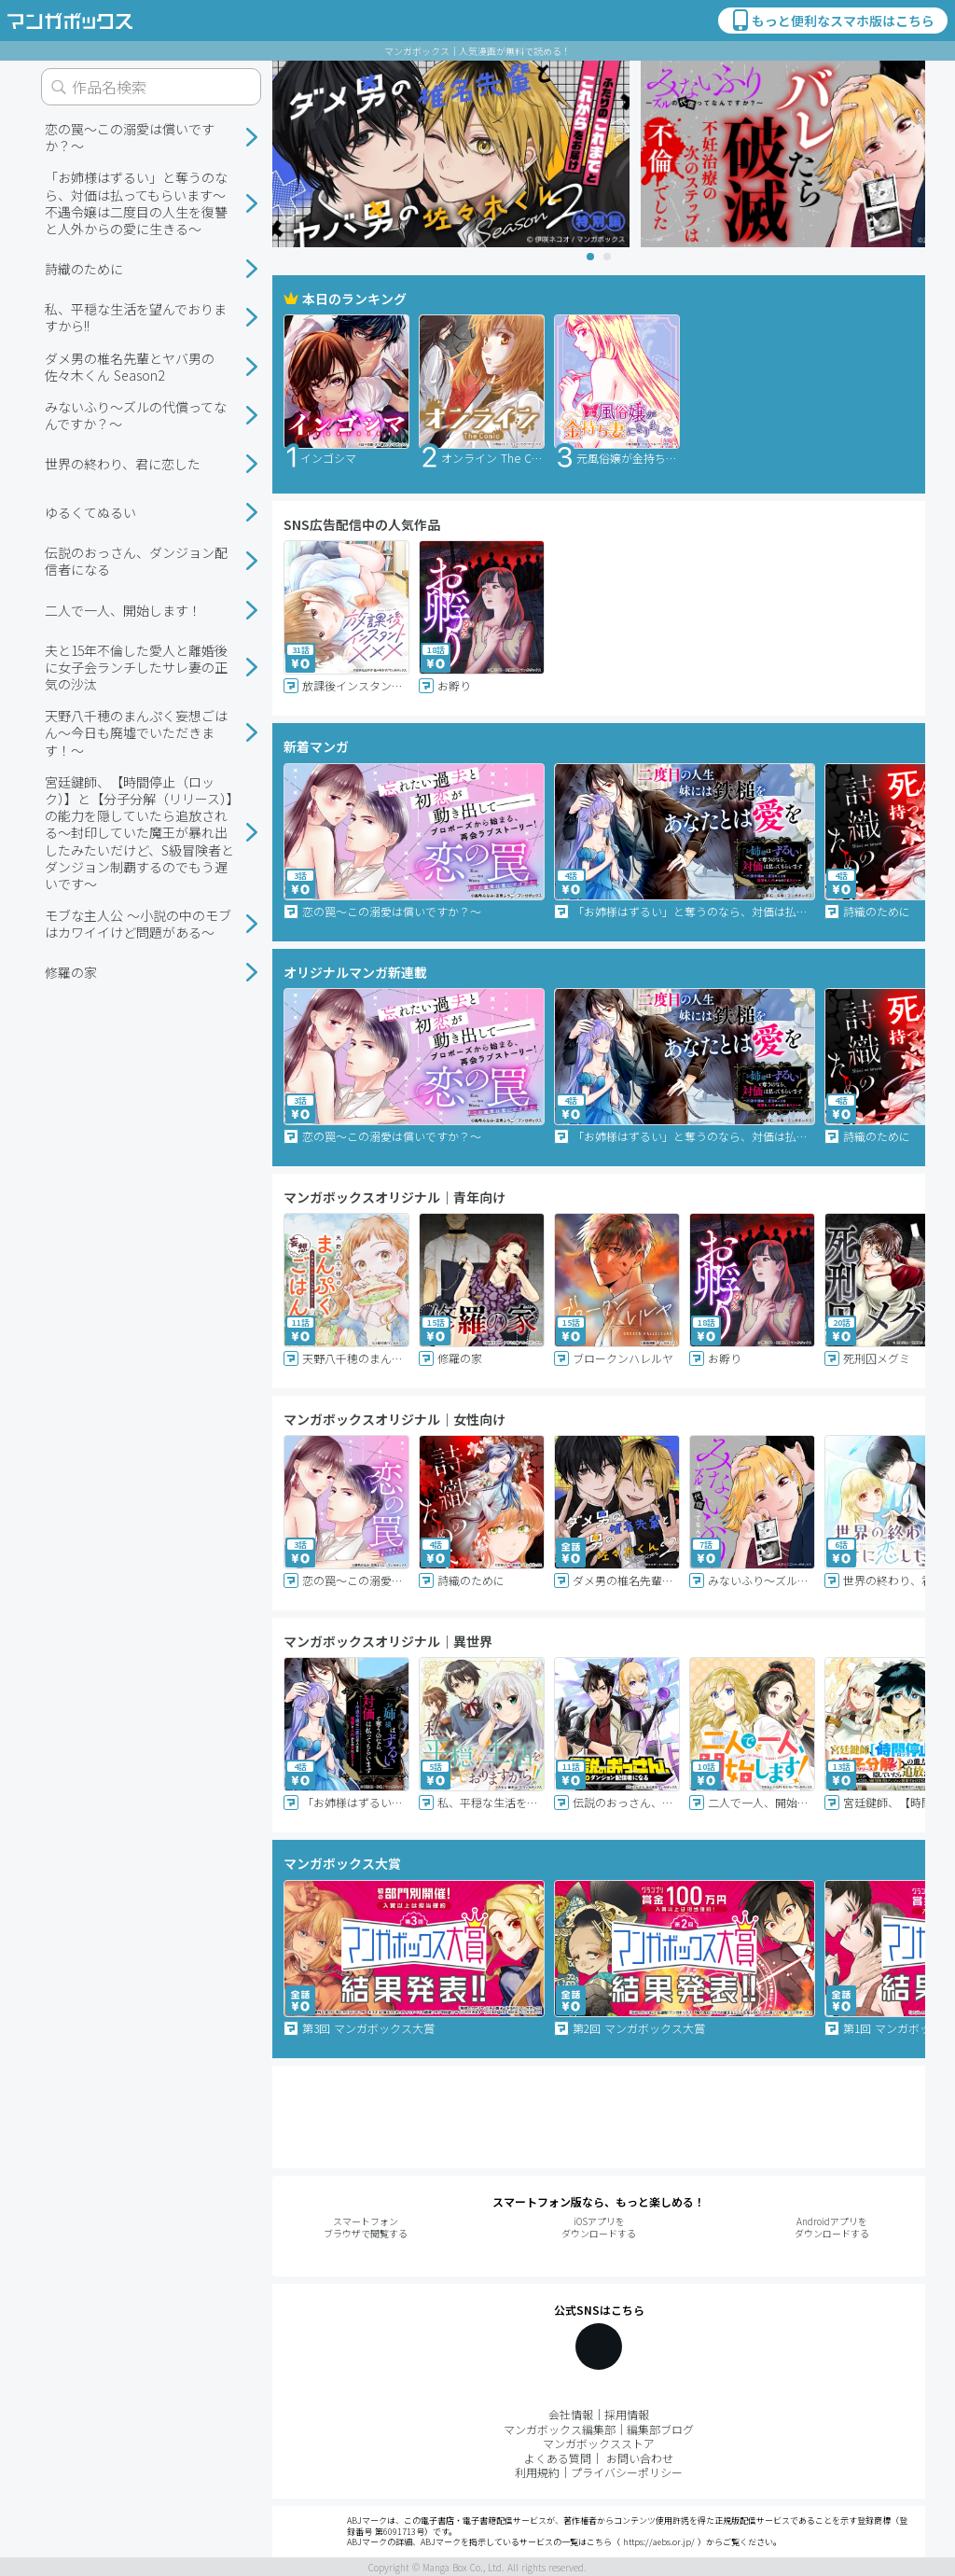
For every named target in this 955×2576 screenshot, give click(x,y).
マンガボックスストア (599, 2443)
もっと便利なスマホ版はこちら (831, 20)
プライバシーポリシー (627, 2472)
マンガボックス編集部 (560, 2429)
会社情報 (570, 2414)
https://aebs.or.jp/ (659, 2542)
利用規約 (537, 2472)
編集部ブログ (660, 2429)
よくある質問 (557, 2458)
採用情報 (626, 2414)
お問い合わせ (639, 2458)
